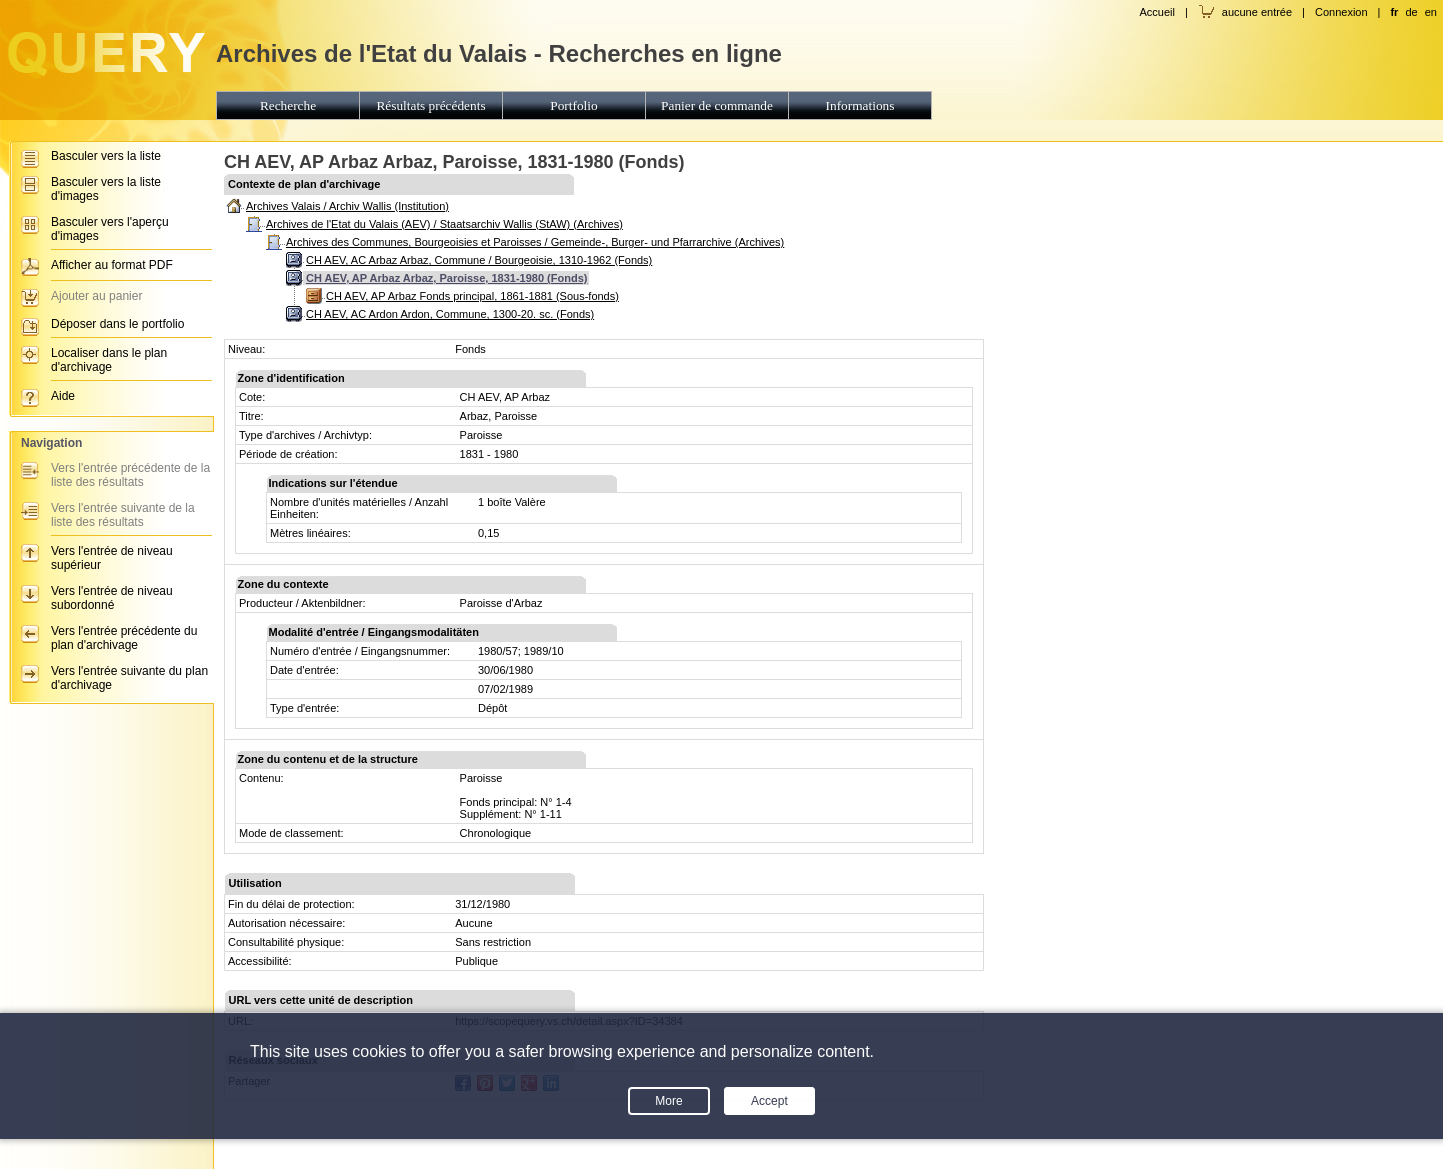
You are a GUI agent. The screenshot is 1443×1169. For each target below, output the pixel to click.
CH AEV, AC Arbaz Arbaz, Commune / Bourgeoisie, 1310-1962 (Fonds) (479, 260)
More (668, 1101)
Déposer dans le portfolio (117, 324)
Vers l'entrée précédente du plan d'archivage (124, 638)
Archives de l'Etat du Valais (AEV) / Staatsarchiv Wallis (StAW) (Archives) (444, 224)
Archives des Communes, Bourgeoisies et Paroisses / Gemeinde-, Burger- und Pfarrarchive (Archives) (535, 242)
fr (1394, 12)
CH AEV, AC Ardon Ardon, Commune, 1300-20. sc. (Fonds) (450, 314)
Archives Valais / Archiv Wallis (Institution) (347, 206)
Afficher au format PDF (112, 265)
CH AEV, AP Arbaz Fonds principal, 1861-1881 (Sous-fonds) (472, 296)
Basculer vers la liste (106, 156)
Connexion (1341, 12)
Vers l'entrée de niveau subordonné (112, 598)
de (1411, 12)
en (1431, 12)
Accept (769, 1101)
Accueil (1156, 12)
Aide (63, 396)
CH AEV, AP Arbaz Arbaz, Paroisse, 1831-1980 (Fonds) (446, 278)
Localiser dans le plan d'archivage (109, 360)
